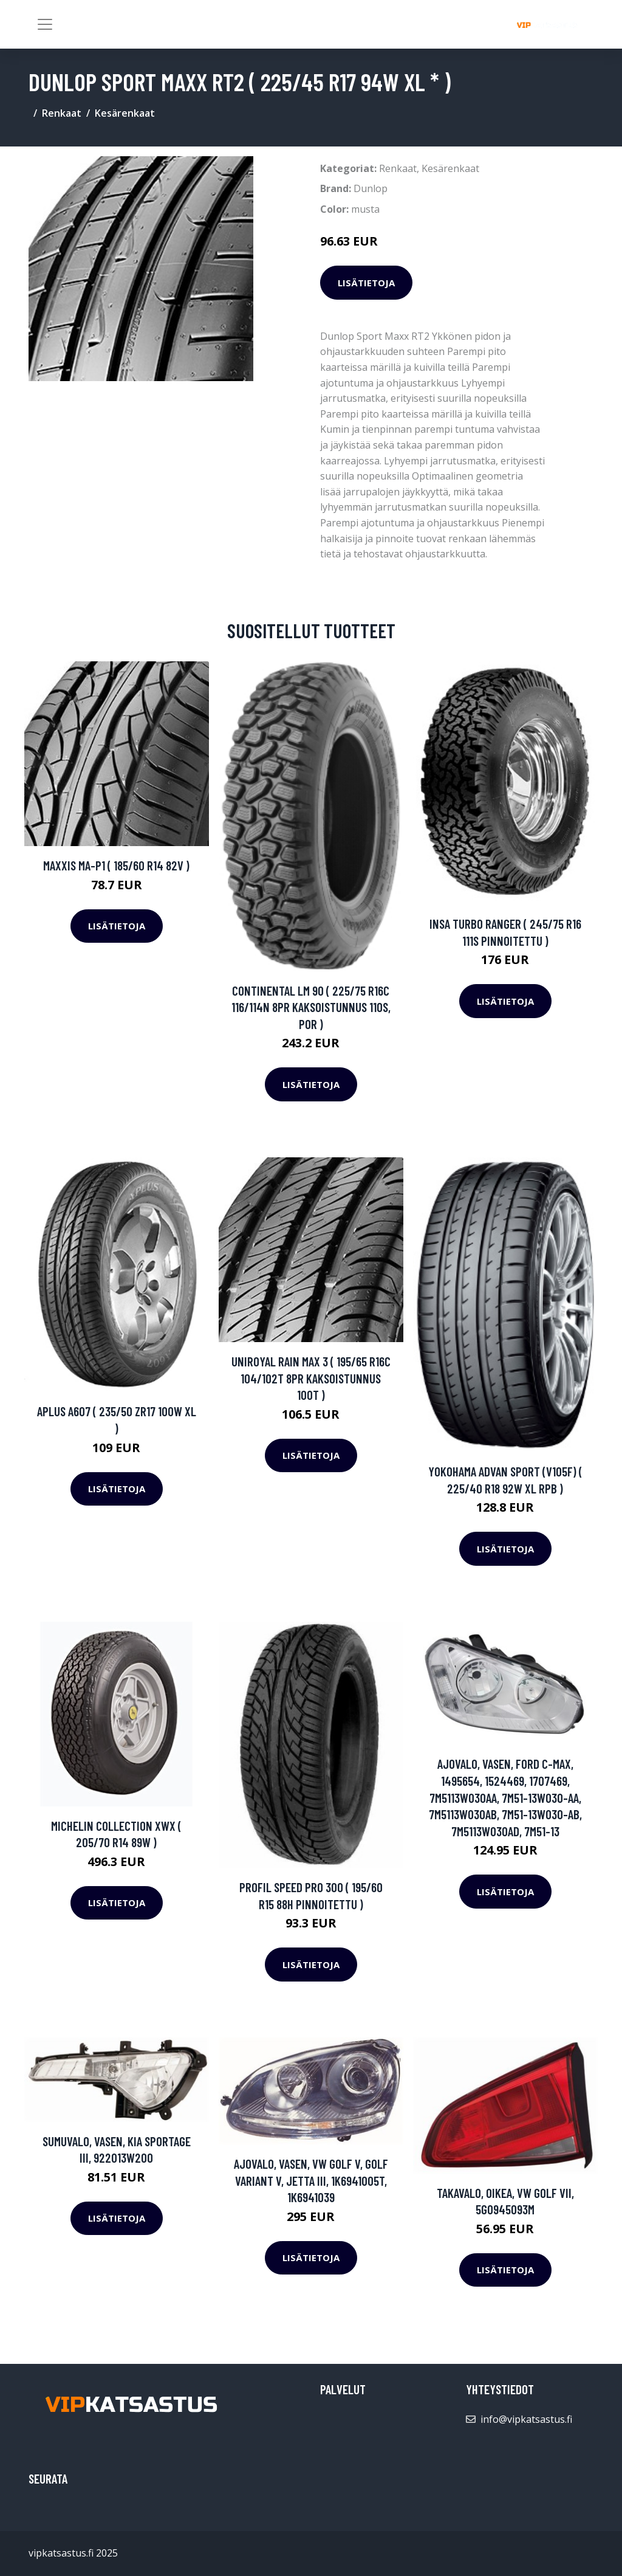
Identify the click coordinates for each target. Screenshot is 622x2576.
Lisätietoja (366, 283)
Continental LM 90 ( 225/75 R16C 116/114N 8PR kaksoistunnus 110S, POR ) (311, 1007)
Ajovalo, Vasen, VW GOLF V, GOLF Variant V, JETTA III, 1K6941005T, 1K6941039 (311, 2180)
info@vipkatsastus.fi (526, 2419)
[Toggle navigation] (45, 24)
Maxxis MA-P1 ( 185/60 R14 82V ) (116, 865)
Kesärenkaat (125, 113)
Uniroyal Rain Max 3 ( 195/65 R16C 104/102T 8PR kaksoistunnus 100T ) (311, 1378)
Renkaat (61, 113)
